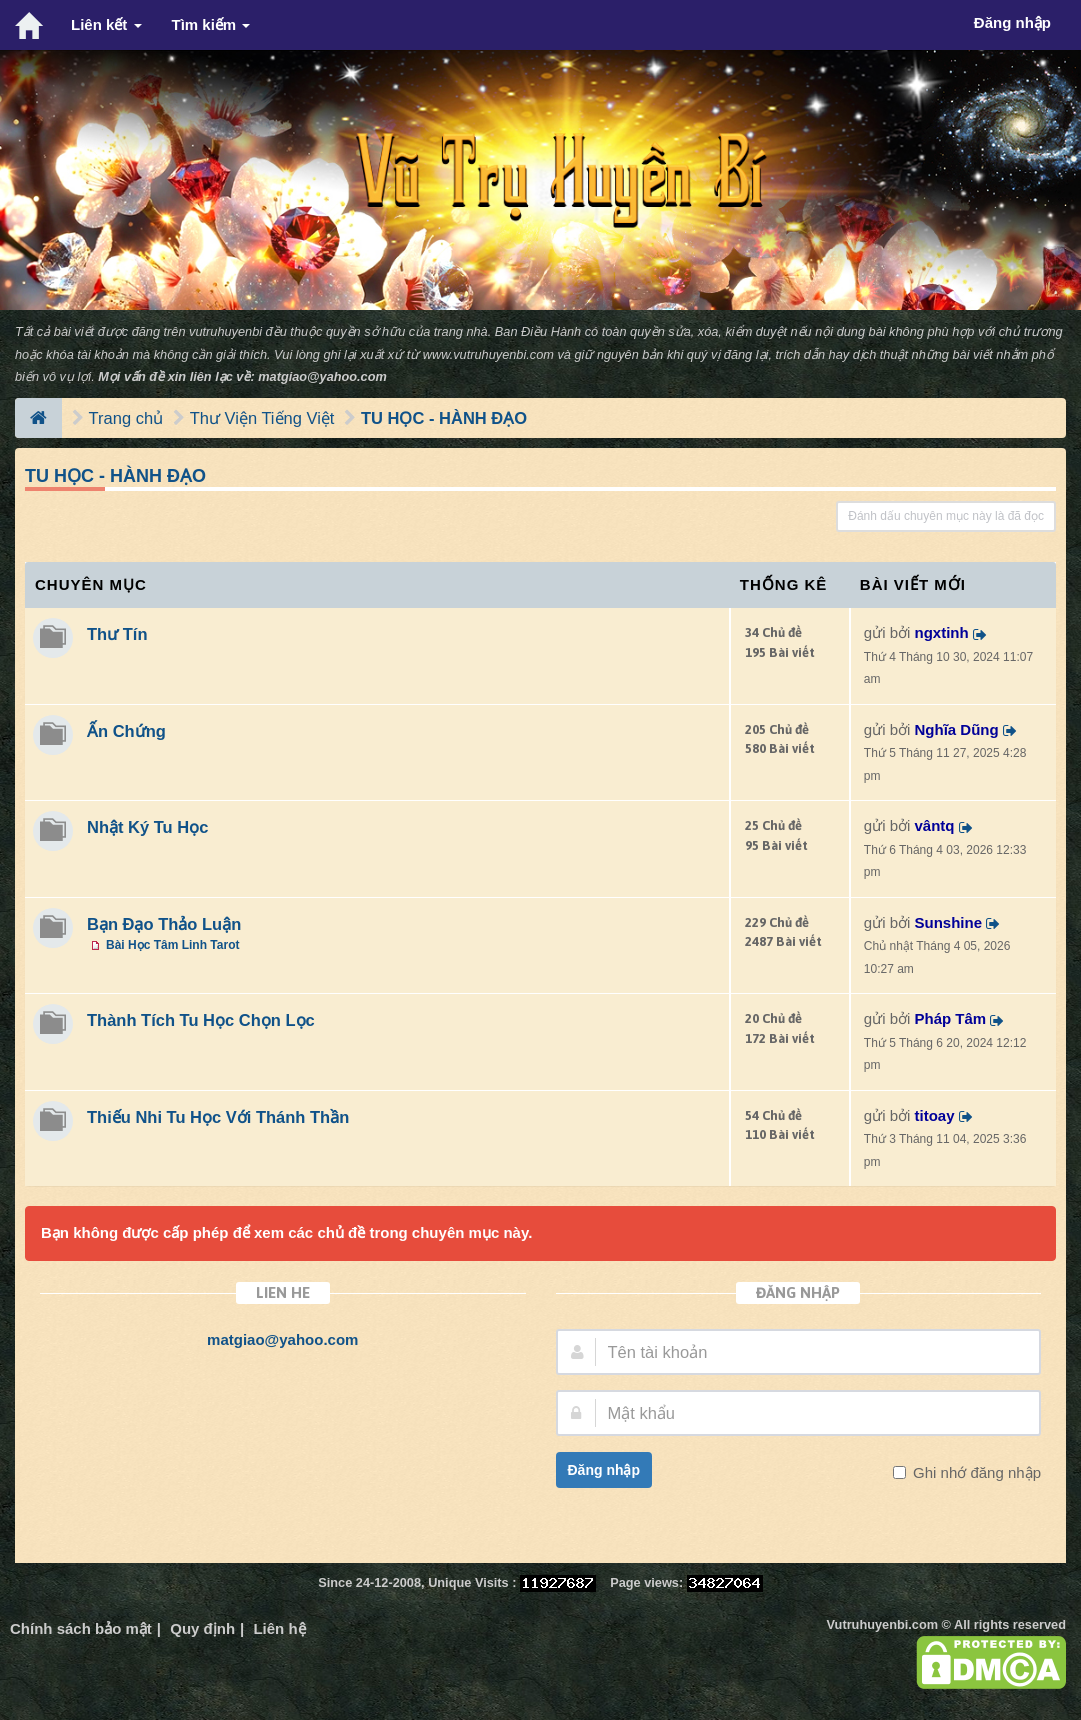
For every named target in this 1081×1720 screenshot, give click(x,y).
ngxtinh (942, 632)
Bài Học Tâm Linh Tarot (172, 945)
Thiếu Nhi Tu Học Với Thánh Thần (218, 1117)
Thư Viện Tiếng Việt (262, 418)
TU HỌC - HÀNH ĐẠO (444, 418)
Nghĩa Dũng (957, 729)
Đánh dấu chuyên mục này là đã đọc (946, 516)
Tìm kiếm (211, 24)
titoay (935, 1115)
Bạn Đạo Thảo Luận (164, 924)
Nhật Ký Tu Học (147, 827)
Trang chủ (126, 418)
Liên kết (106, 24)
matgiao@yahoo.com (322, 376)
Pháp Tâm (951, 1018)
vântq (935, 825)
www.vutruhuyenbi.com (488, 354)
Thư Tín (117, 634)
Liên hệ (279, 1628)
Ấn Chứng (126, 731)
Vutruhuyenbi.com (882, 1624)
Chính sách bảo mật (81, 1628)
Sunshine (949, 922)
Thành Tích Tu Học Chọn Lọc (201, 1020)
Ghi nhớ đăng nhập (975, 1472)
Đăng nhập (604, 1470)
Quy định (202, 1628)
